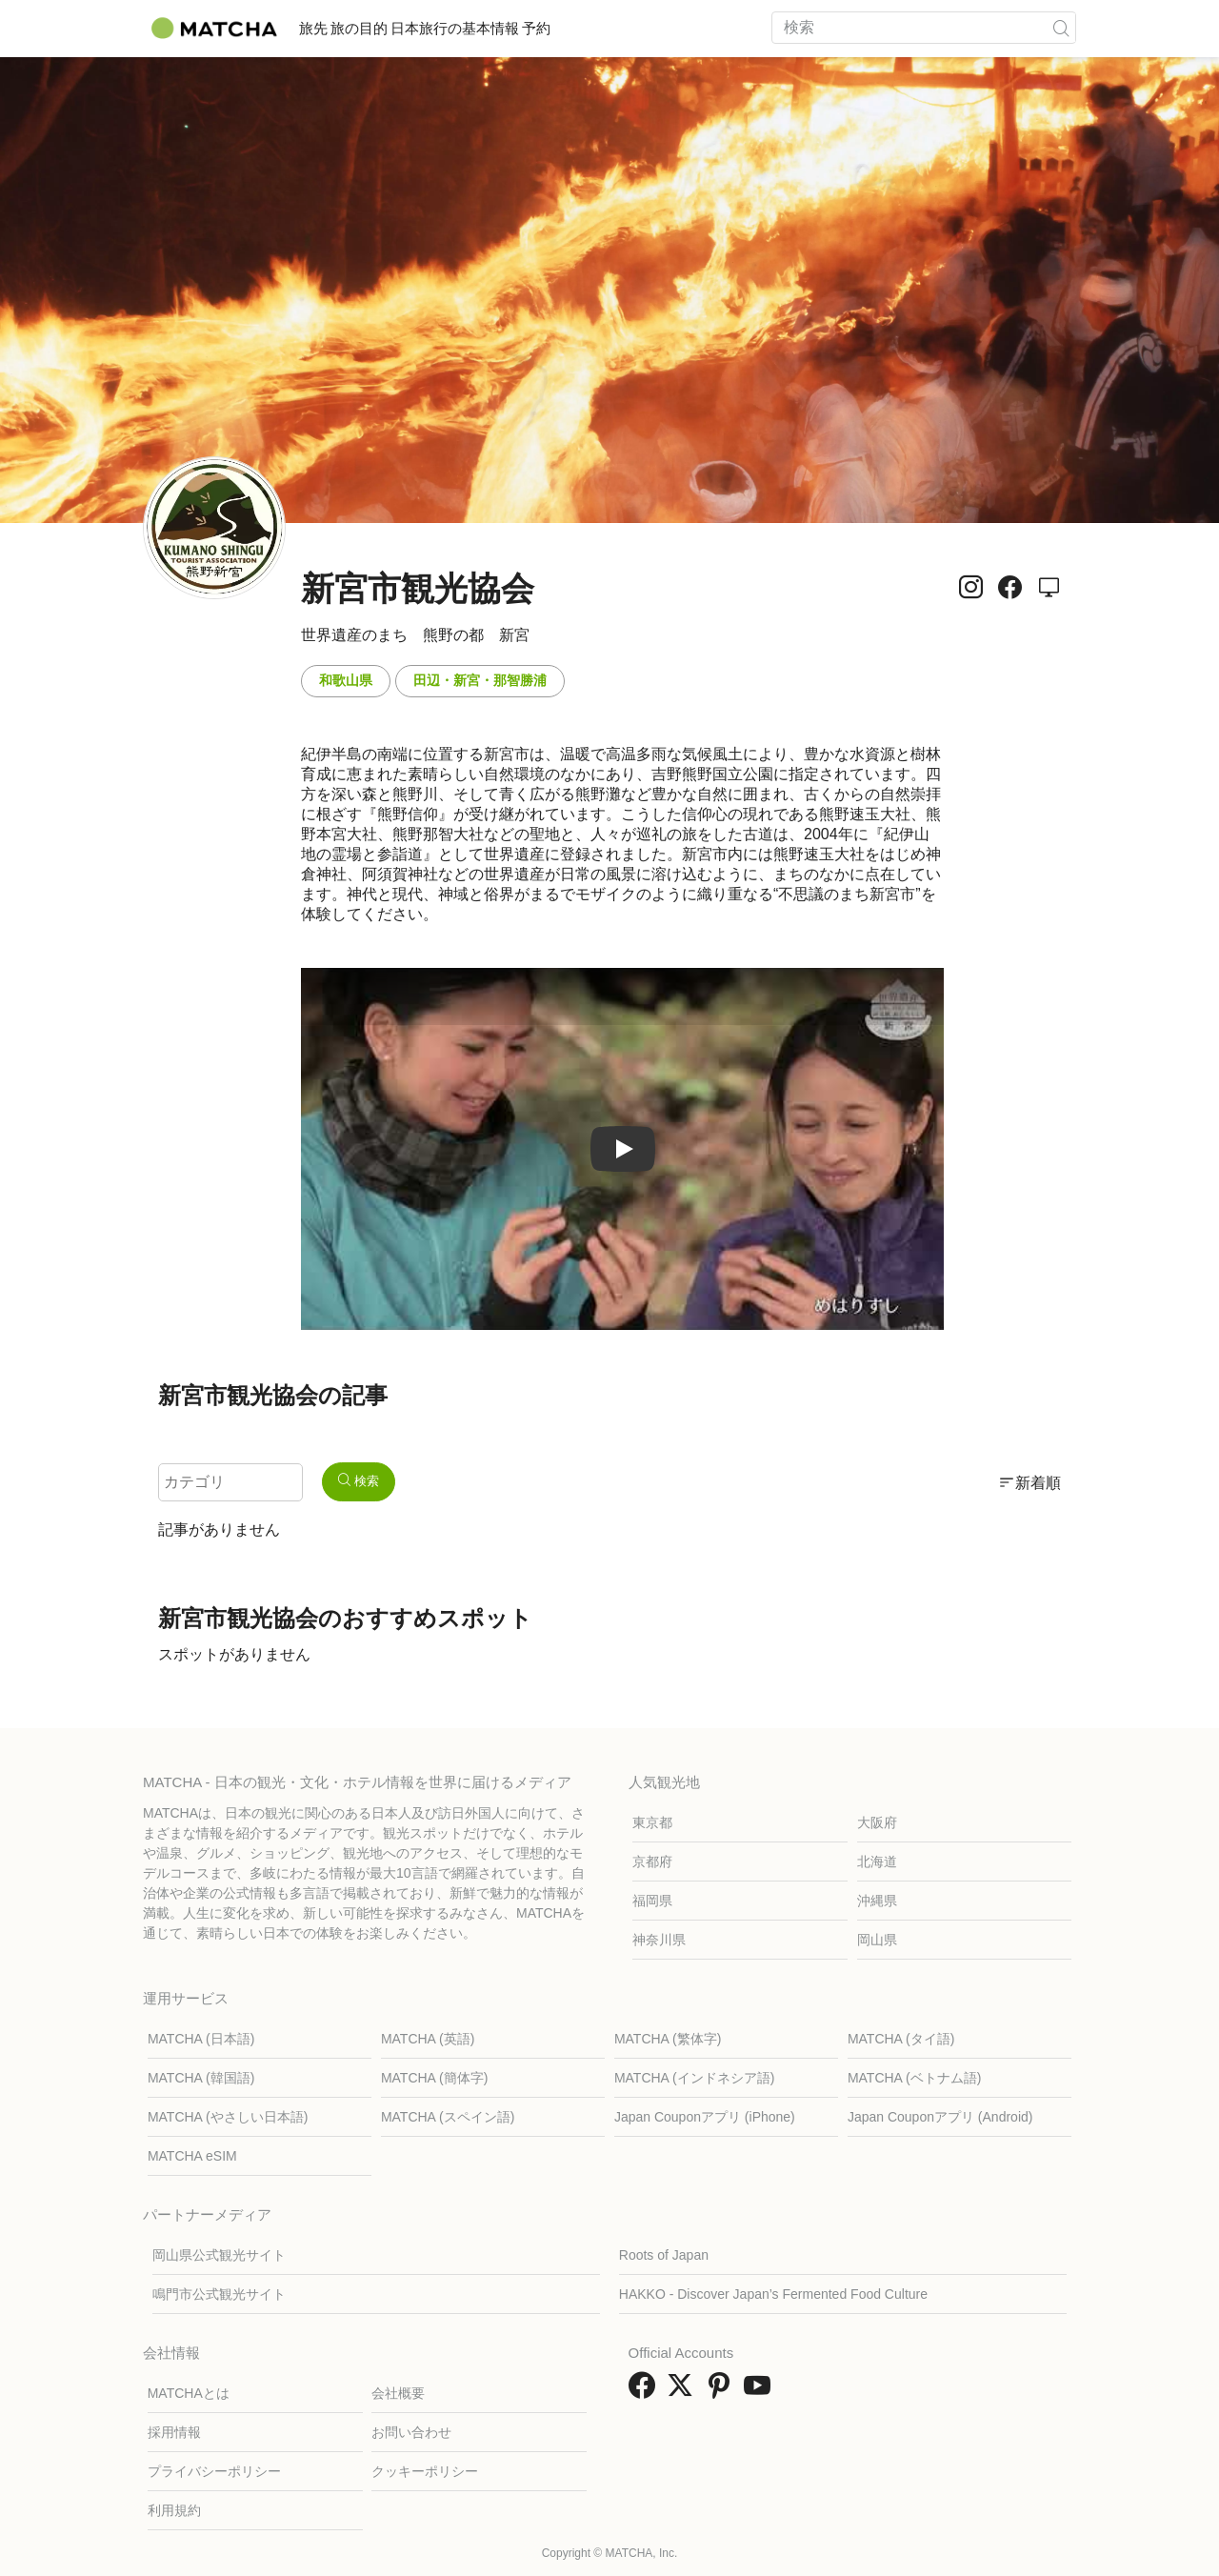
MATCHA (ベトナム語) (915, 2077)
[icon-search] (1061, 27)
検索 (358, 1481)
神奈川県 (659, 1939)
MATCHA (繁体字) (668, 2038)
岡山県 (877, 1939)
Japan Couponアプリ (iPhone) (704, 2116)
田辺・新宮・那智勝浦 (480, 680)
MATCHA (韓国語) (201, 2077)
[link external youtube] (761, 2392)
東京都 (652, 1822)
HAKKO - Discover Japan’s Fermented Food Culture (773, 2294)
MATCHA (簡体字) (435, 2077)
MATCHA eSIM (192, 2155)
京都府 (652, 1861)
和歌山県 (345, 680)
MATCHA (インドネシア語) (694, 2077)
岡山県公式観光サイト (219, 2255)
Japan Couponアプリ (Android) (940, 2116)
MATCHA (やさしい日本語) (228, 2116)
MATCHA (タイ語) (901, 2038)
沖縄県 (877, 1900)
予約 (632, 28)
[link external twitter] (684, 2392)
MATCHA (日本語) (201, 2038)
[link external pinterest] (723, 2392)
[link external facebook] (646, 2392)
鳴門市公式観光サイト (219, 2294)
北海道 (877, 1861)
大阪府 (877, 1822)
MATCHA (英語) (428, 2038)
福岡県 (652, 1900)
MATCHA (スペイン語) (448, 2116)
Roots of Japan (664, 2255)
